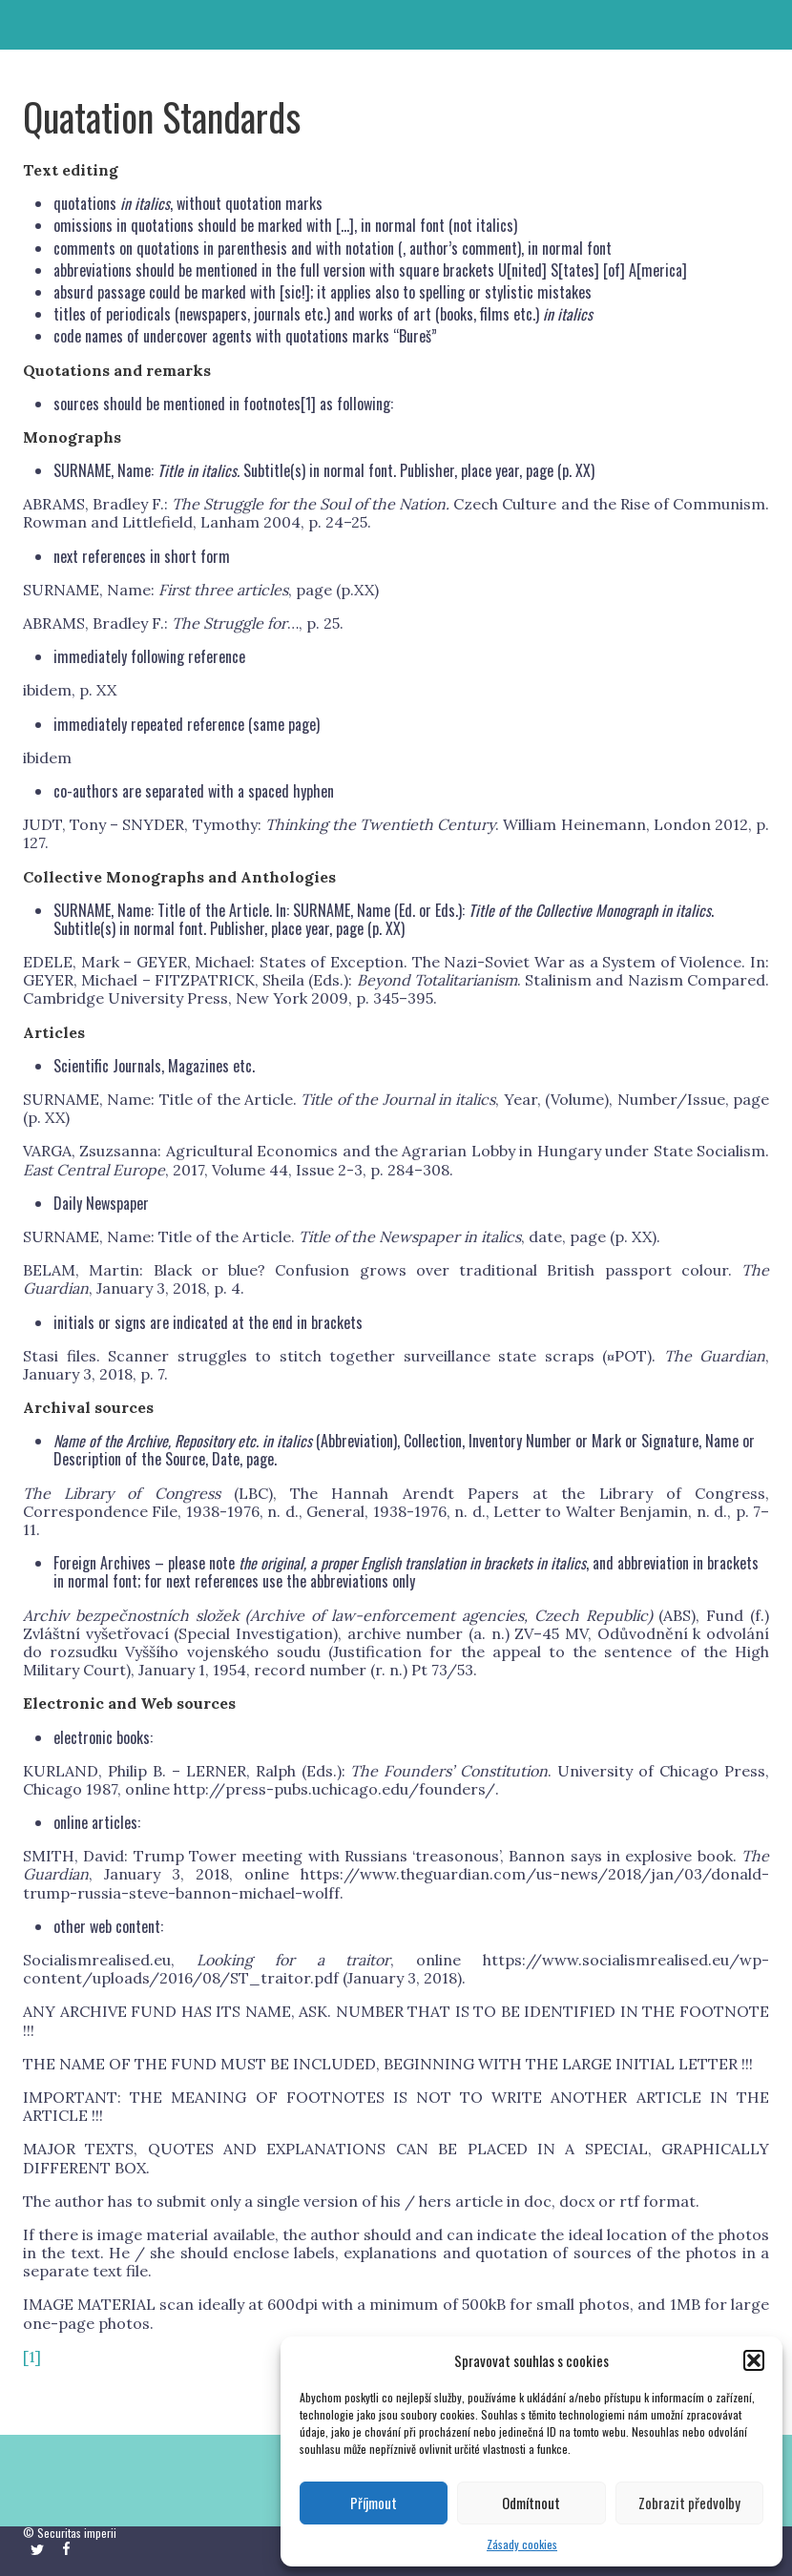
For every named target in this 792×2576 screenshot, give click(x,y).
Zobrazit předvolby (689, 2502)
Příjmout (373, 2502)
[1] (308, 403)
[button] (753, 2360)
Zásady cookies (522, 2544)
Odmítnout (531, 2502)
